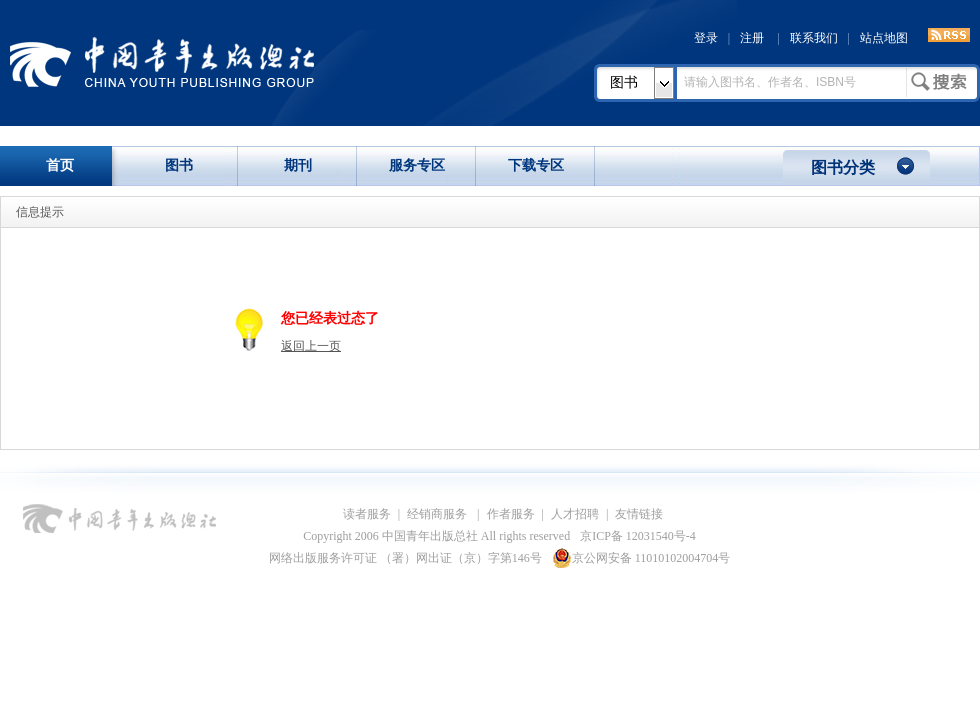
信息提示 (40, 212)
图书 (624, 82)
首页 (60, 165)
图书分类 (843, 167)
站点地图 (884, 38)
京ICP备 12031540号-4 (638, 536)
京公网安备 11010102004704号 (641, 558)
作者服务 (511, 514)
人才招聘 (575, 514)
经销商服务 (438, 514)
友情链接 (639, 514)
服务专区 (417, 165)
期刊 (298, 165)
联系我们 (814, 38)
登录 (706, 38)
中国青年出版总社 (162, 62)
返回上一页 (311, 346)
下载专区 (536, 165)
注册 (752, 38)
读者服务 (367, 514)
